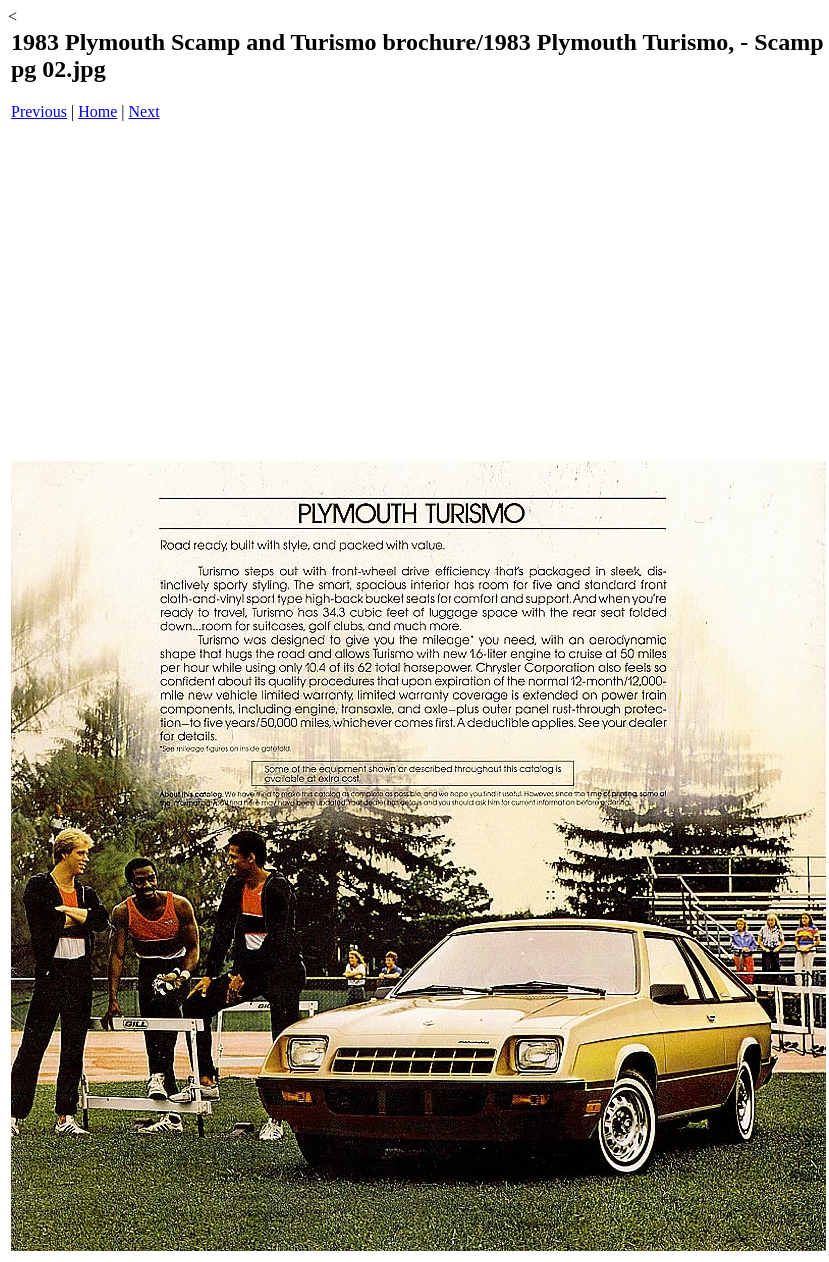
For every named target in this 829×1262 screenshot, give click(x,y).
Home (97, 111)
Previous (39, 111)
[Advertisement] (418, 293)
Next (144, 111)
